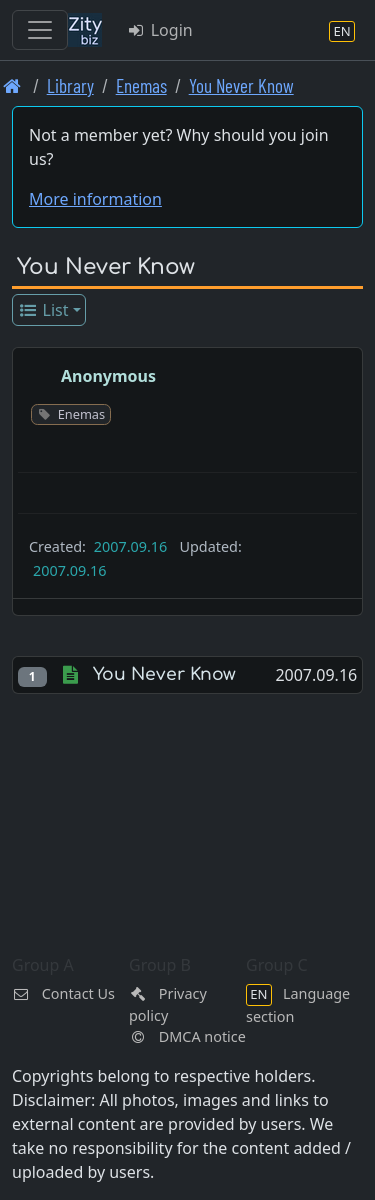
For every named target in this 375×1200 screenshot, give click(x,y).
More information (95, 199)
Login (159, 30)
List (43, 310)
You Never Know (241, 85)
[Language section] (342, 30)
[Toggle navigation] (40, 30)
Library (70, 85)
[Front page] (12, 85)
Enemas (141, 85)
